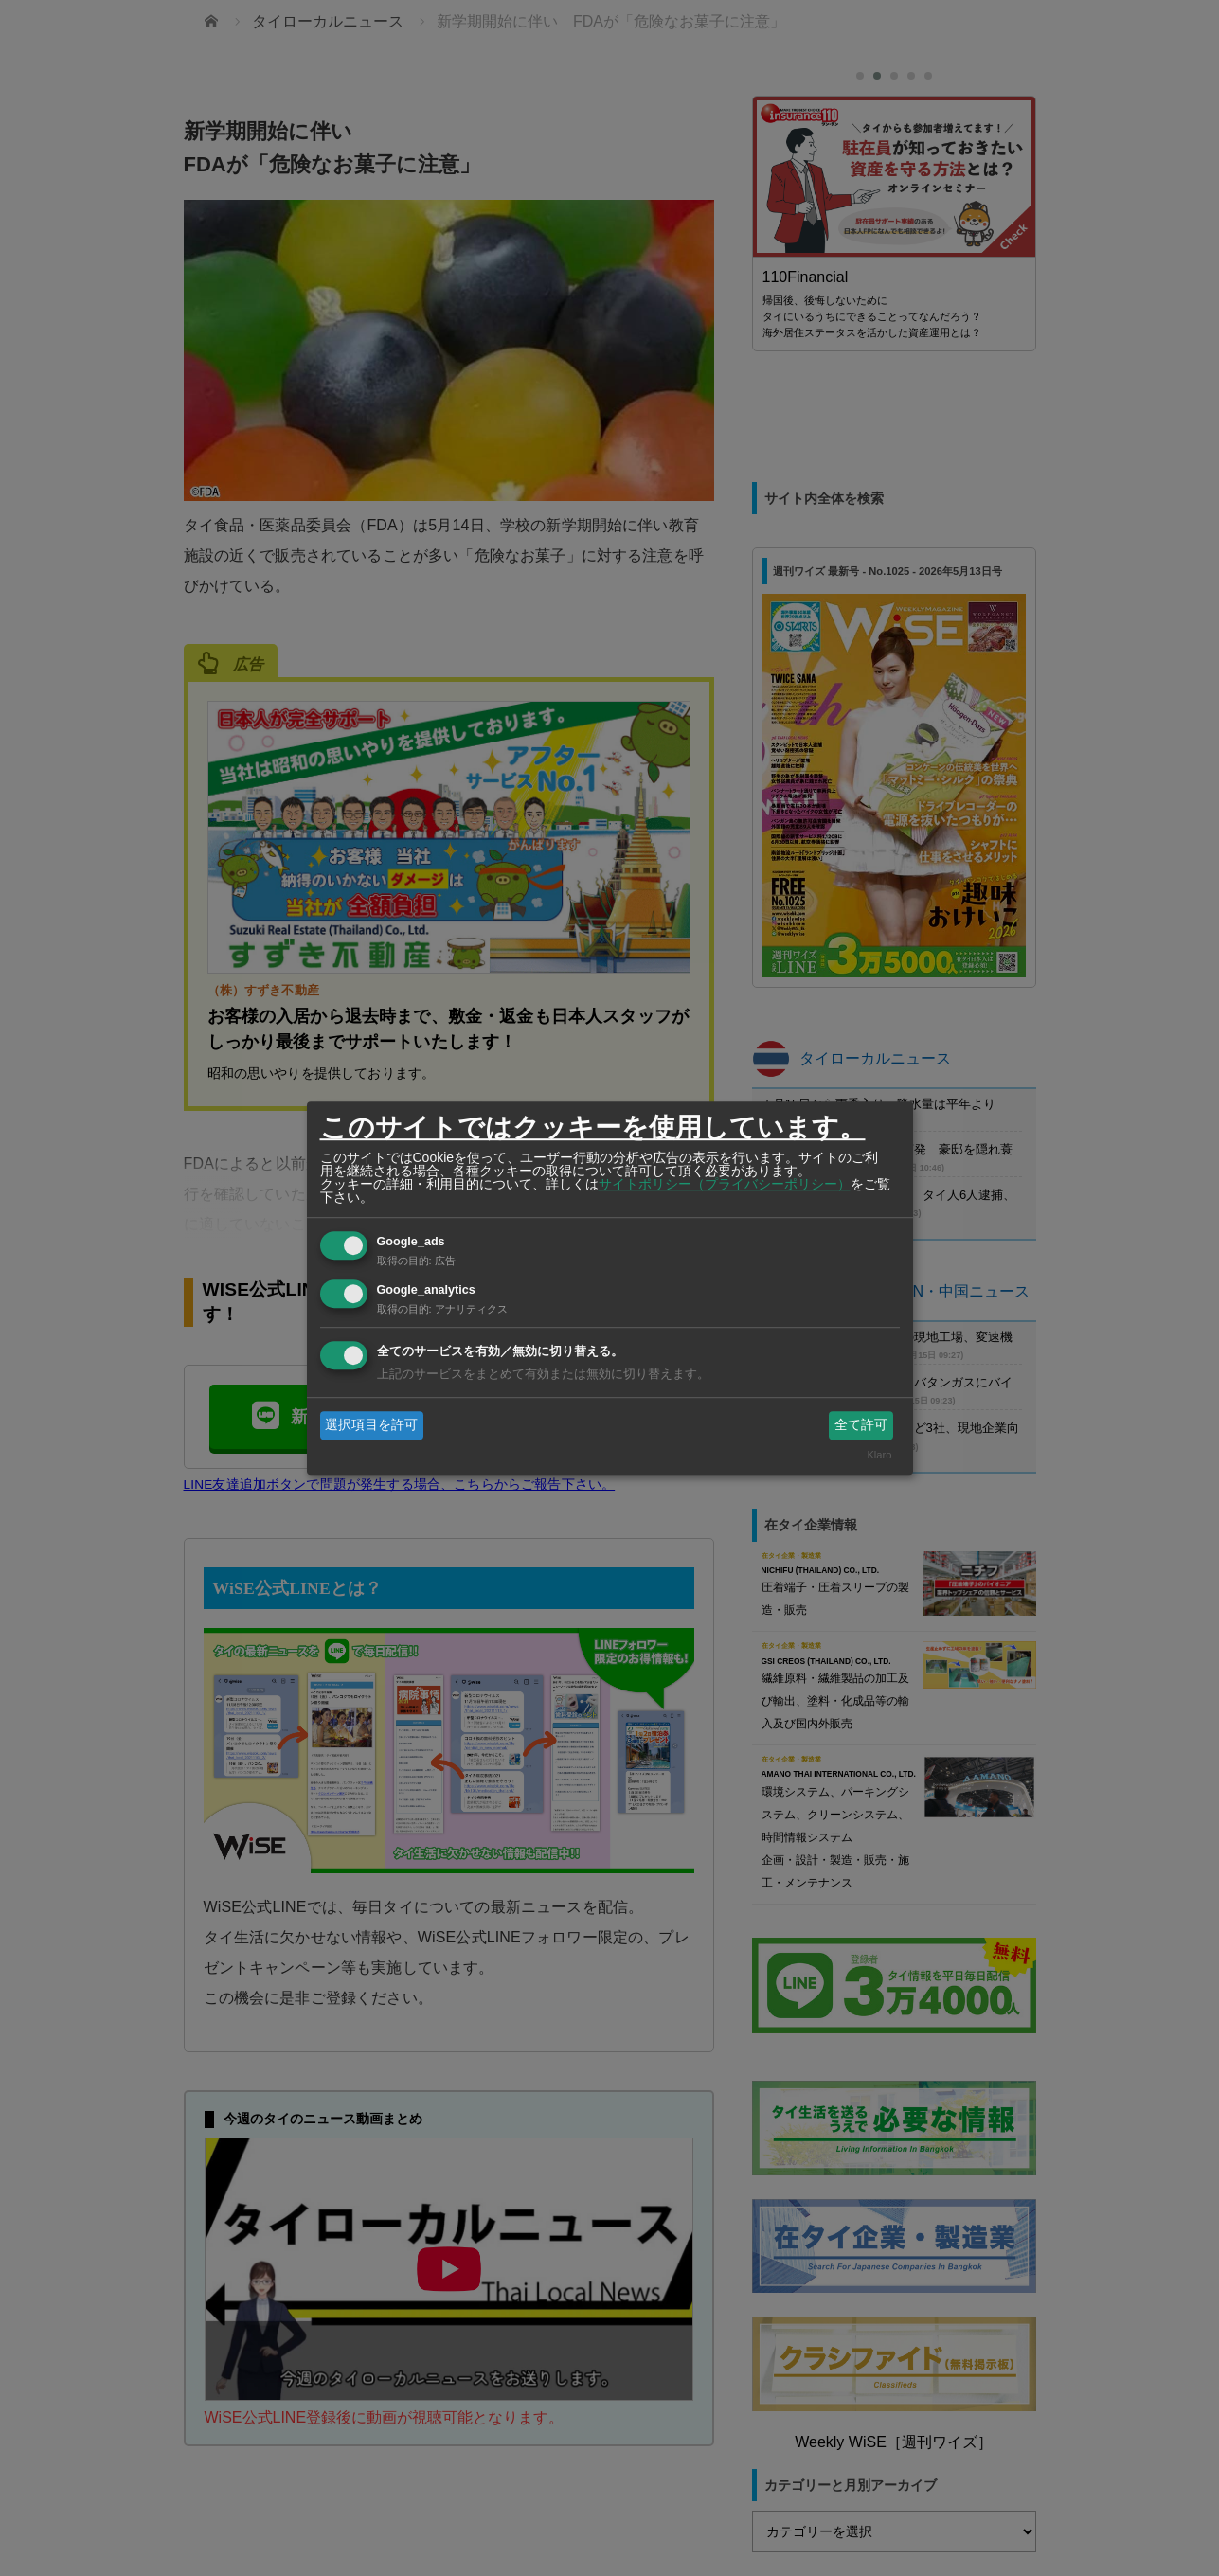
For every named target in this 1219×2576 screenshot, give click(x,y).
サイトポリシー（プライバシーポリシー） (725, 1183)
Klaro (879, 1455)
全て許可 (860, 1424)
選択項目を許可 (371, 1424)
